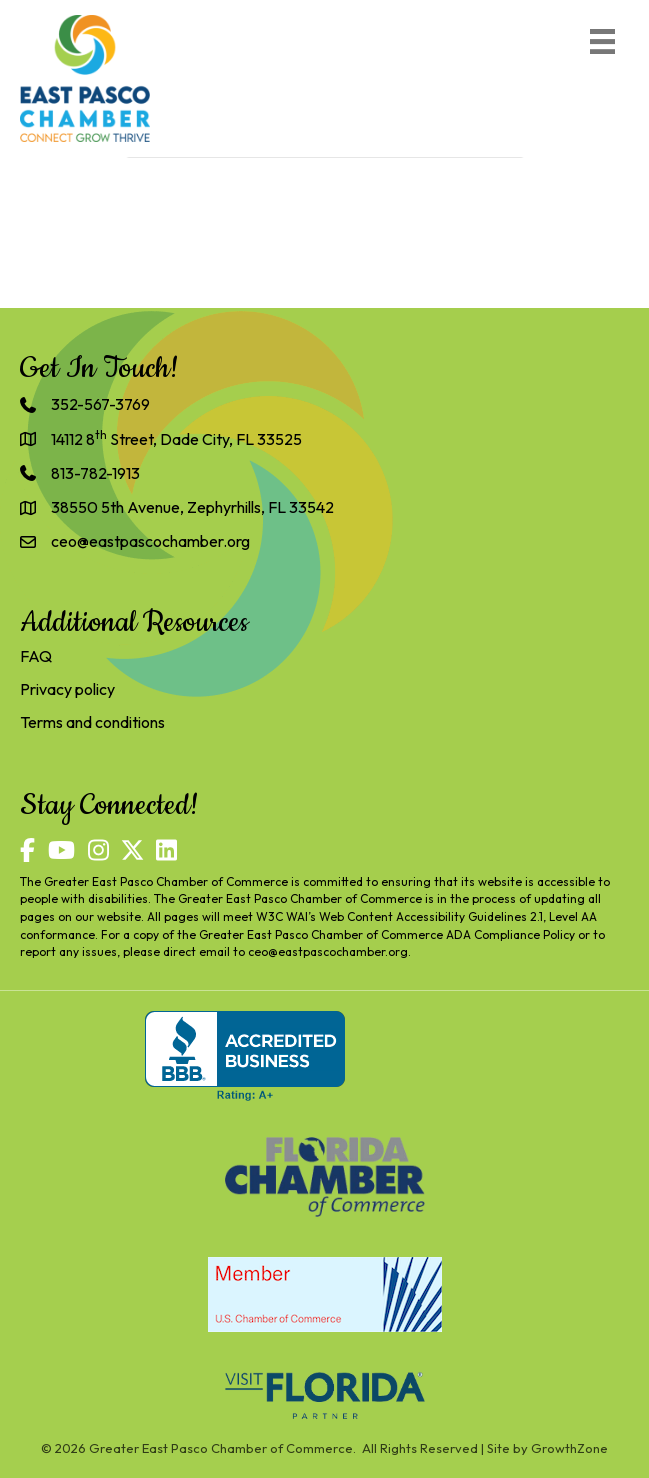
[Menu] (602, 41)
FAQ (36, 656)
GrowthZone (569, 1448)
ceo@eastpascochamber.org (328, 951)
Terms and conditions (92, 722)
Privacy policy (67, 689)
